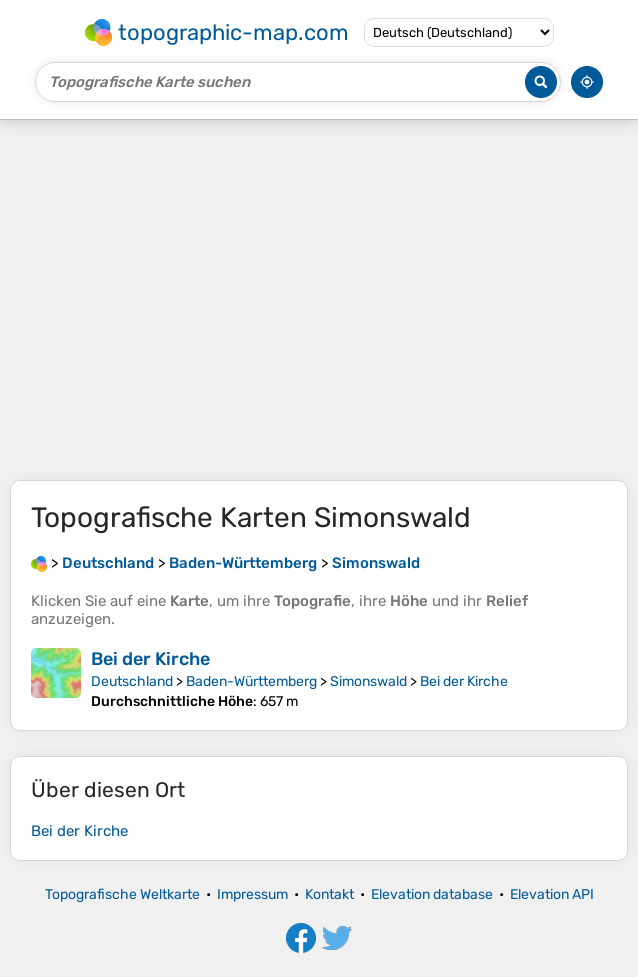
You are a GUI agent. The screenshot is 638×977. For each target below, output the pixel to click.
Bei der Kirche (150, 659)
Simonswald (368, 681)
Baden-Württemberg (251, 681)
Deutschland (132, 681)
